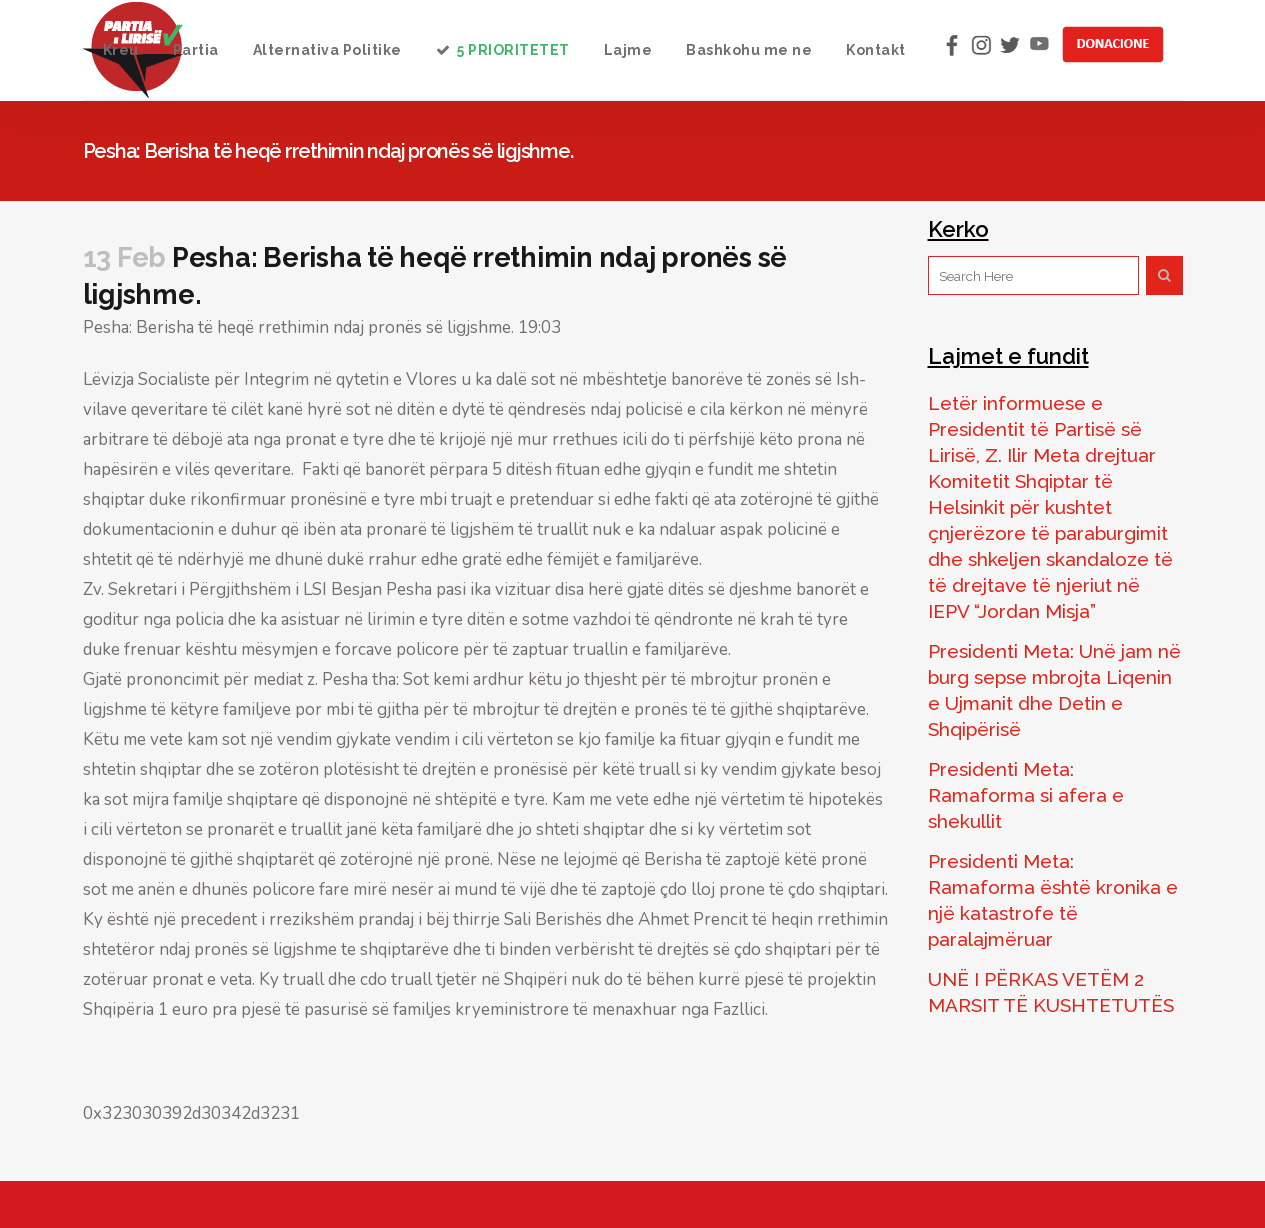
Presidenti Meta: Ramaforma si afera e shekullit (1026, 795)
